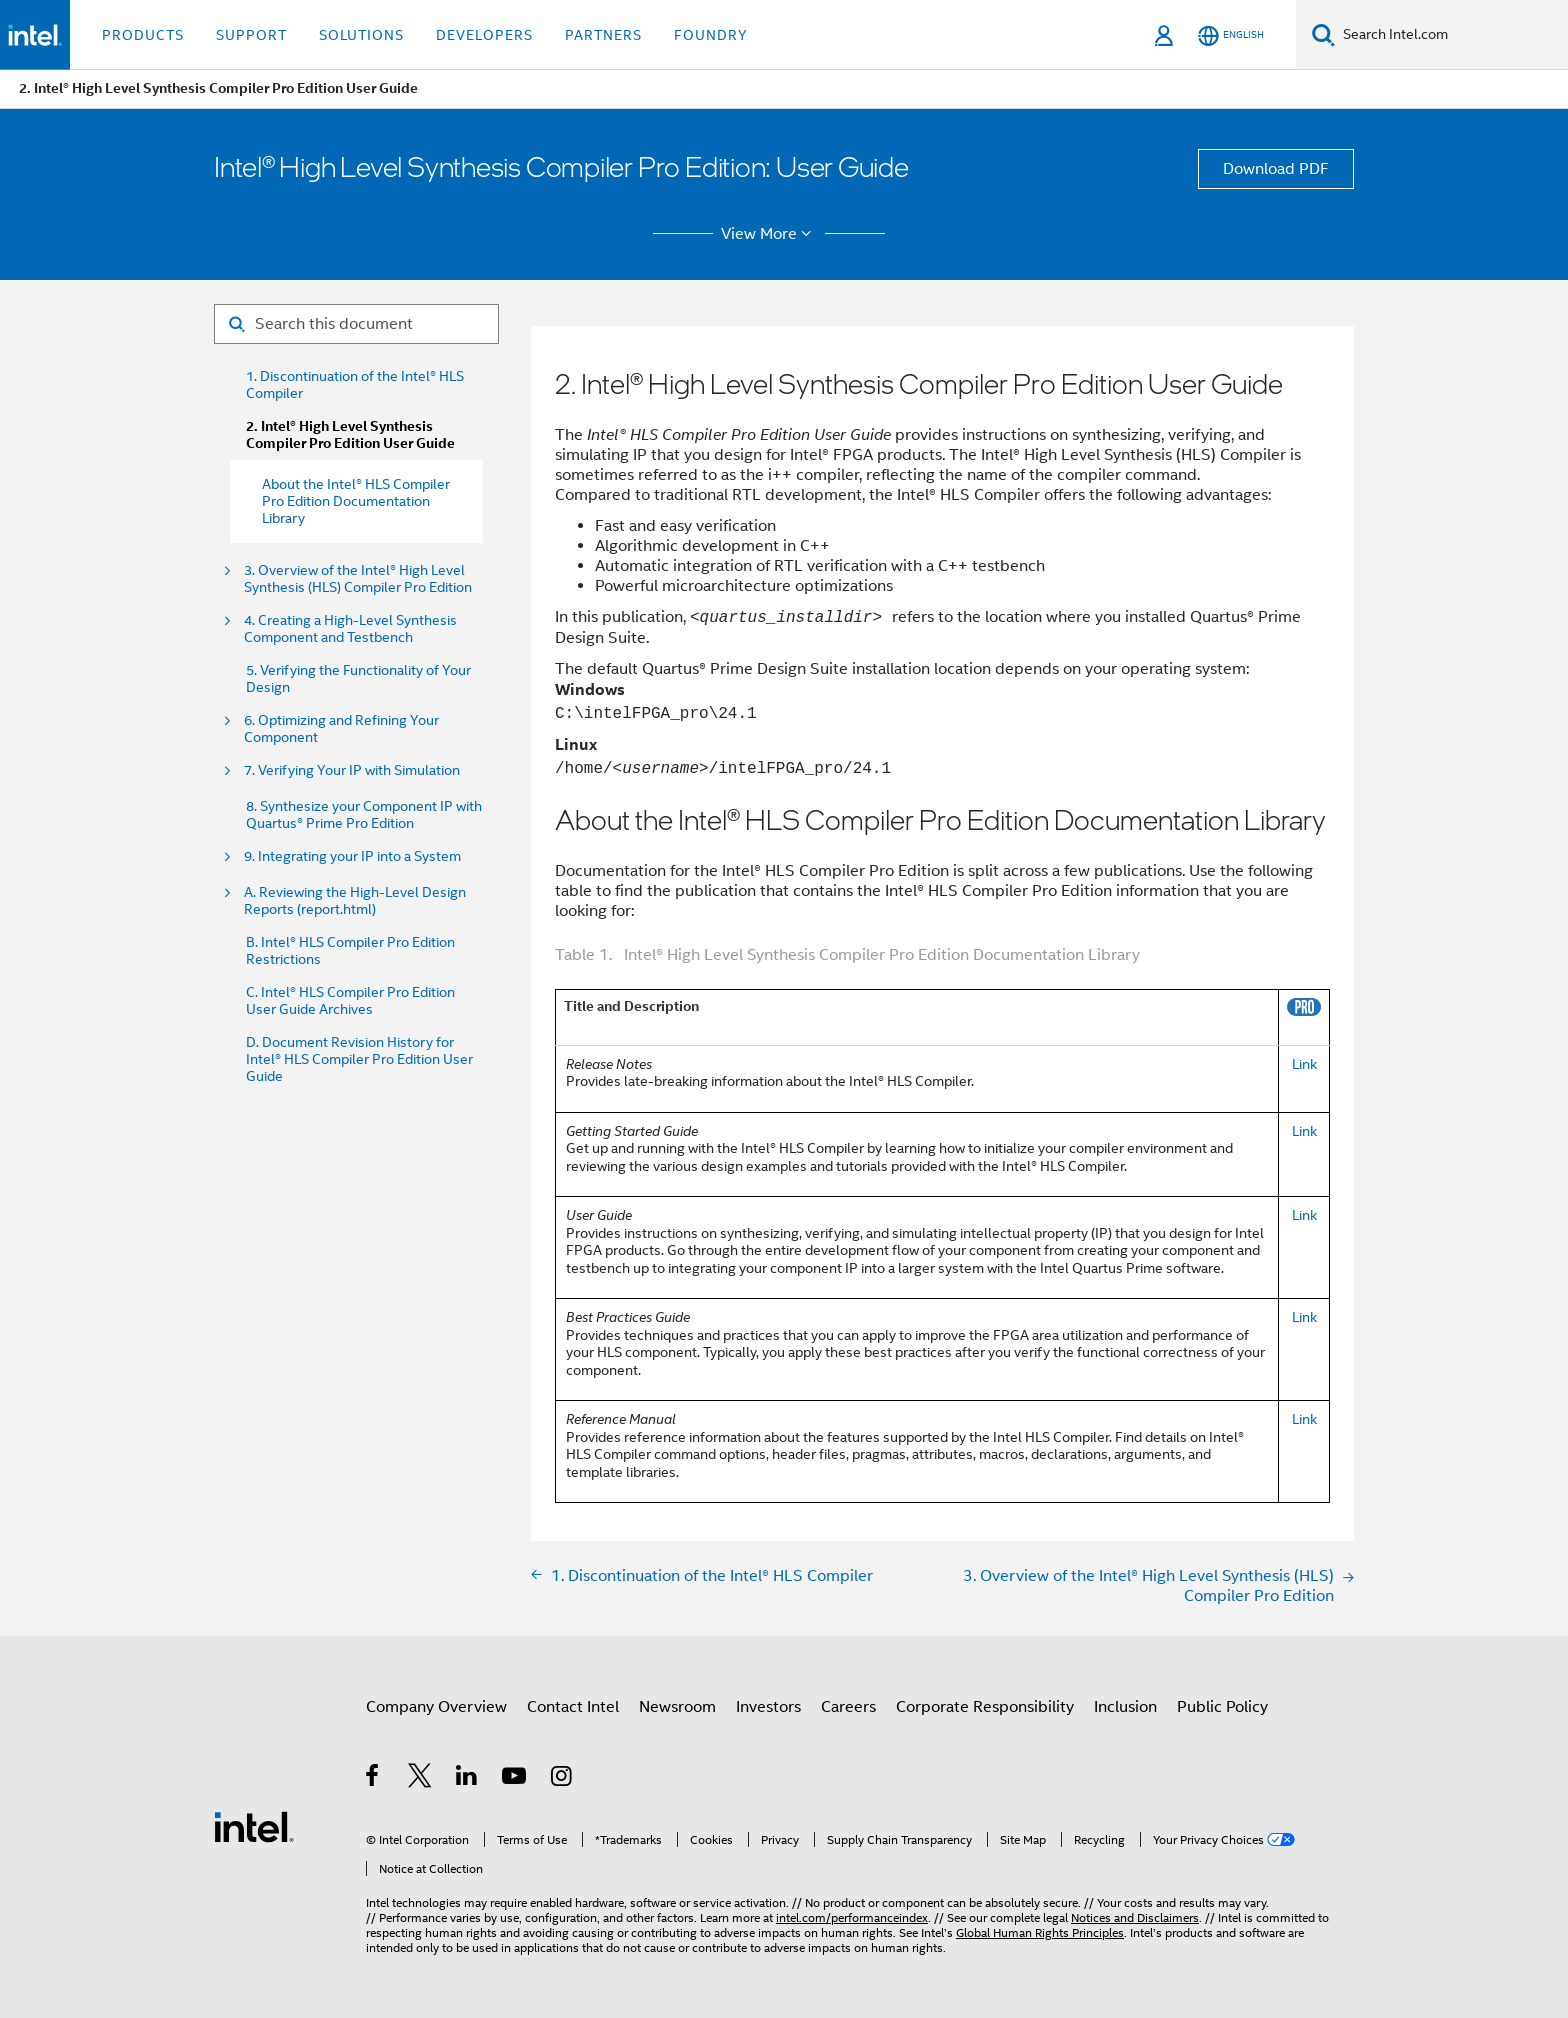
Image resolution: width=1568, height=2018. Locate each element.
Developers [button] (484, 35)
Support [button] (251, 35)
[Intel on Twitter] (420, 1779)
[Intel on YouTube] (515, 1779)
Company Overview (436, 1707)
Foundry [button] (711, 35)
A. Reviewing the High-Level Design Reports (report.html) (355, 901)
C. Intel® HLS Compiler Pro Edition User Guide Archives (350, 1001)
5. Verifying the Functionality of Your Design (358, 679)
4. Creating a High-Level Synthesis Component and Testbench (350, 629)
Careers (848, 1707)
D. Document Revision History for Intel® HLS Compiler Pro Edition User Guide (359, 1059)
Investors (768, 1707)
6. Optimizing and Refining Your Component (341, 729)
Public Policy (1222, 1707)
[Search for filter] (356, 324)
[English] (1231, 35)
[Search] (1323, 34)
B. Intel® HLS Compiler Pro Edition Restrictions (350, 951)
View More (769, 234)
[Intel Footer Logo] (254, 1826)
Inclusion (1125, 1707)
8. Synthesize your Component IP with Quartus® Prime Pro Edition (364, 815)
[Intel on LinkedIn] (467, 1779)
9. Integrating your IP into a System (352, 856)
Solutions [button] (361, 35)
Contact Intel (573, 1707)
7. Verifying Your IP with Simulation (352, 770)
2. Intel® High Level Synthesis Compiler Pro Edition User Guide (350, 435)
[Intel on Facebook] (373, 1779)
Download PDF (1276, 169)
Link (1304, 1064)
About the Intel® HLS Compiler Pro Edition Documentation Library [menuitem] (356, 501)
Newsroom (677, 1707)
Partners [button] (603, 35)
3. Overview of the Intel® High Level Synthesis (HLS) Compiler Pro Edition (358, 579)
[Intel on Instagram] (562, 1779)
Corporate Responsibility (985, 1707)
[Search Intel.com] (1451, 35)
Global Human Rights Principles (1040, 1932)
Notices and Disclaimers (1135, 1917)
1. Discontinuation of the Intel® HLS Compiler (355, 385)
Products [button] (143, 35)
